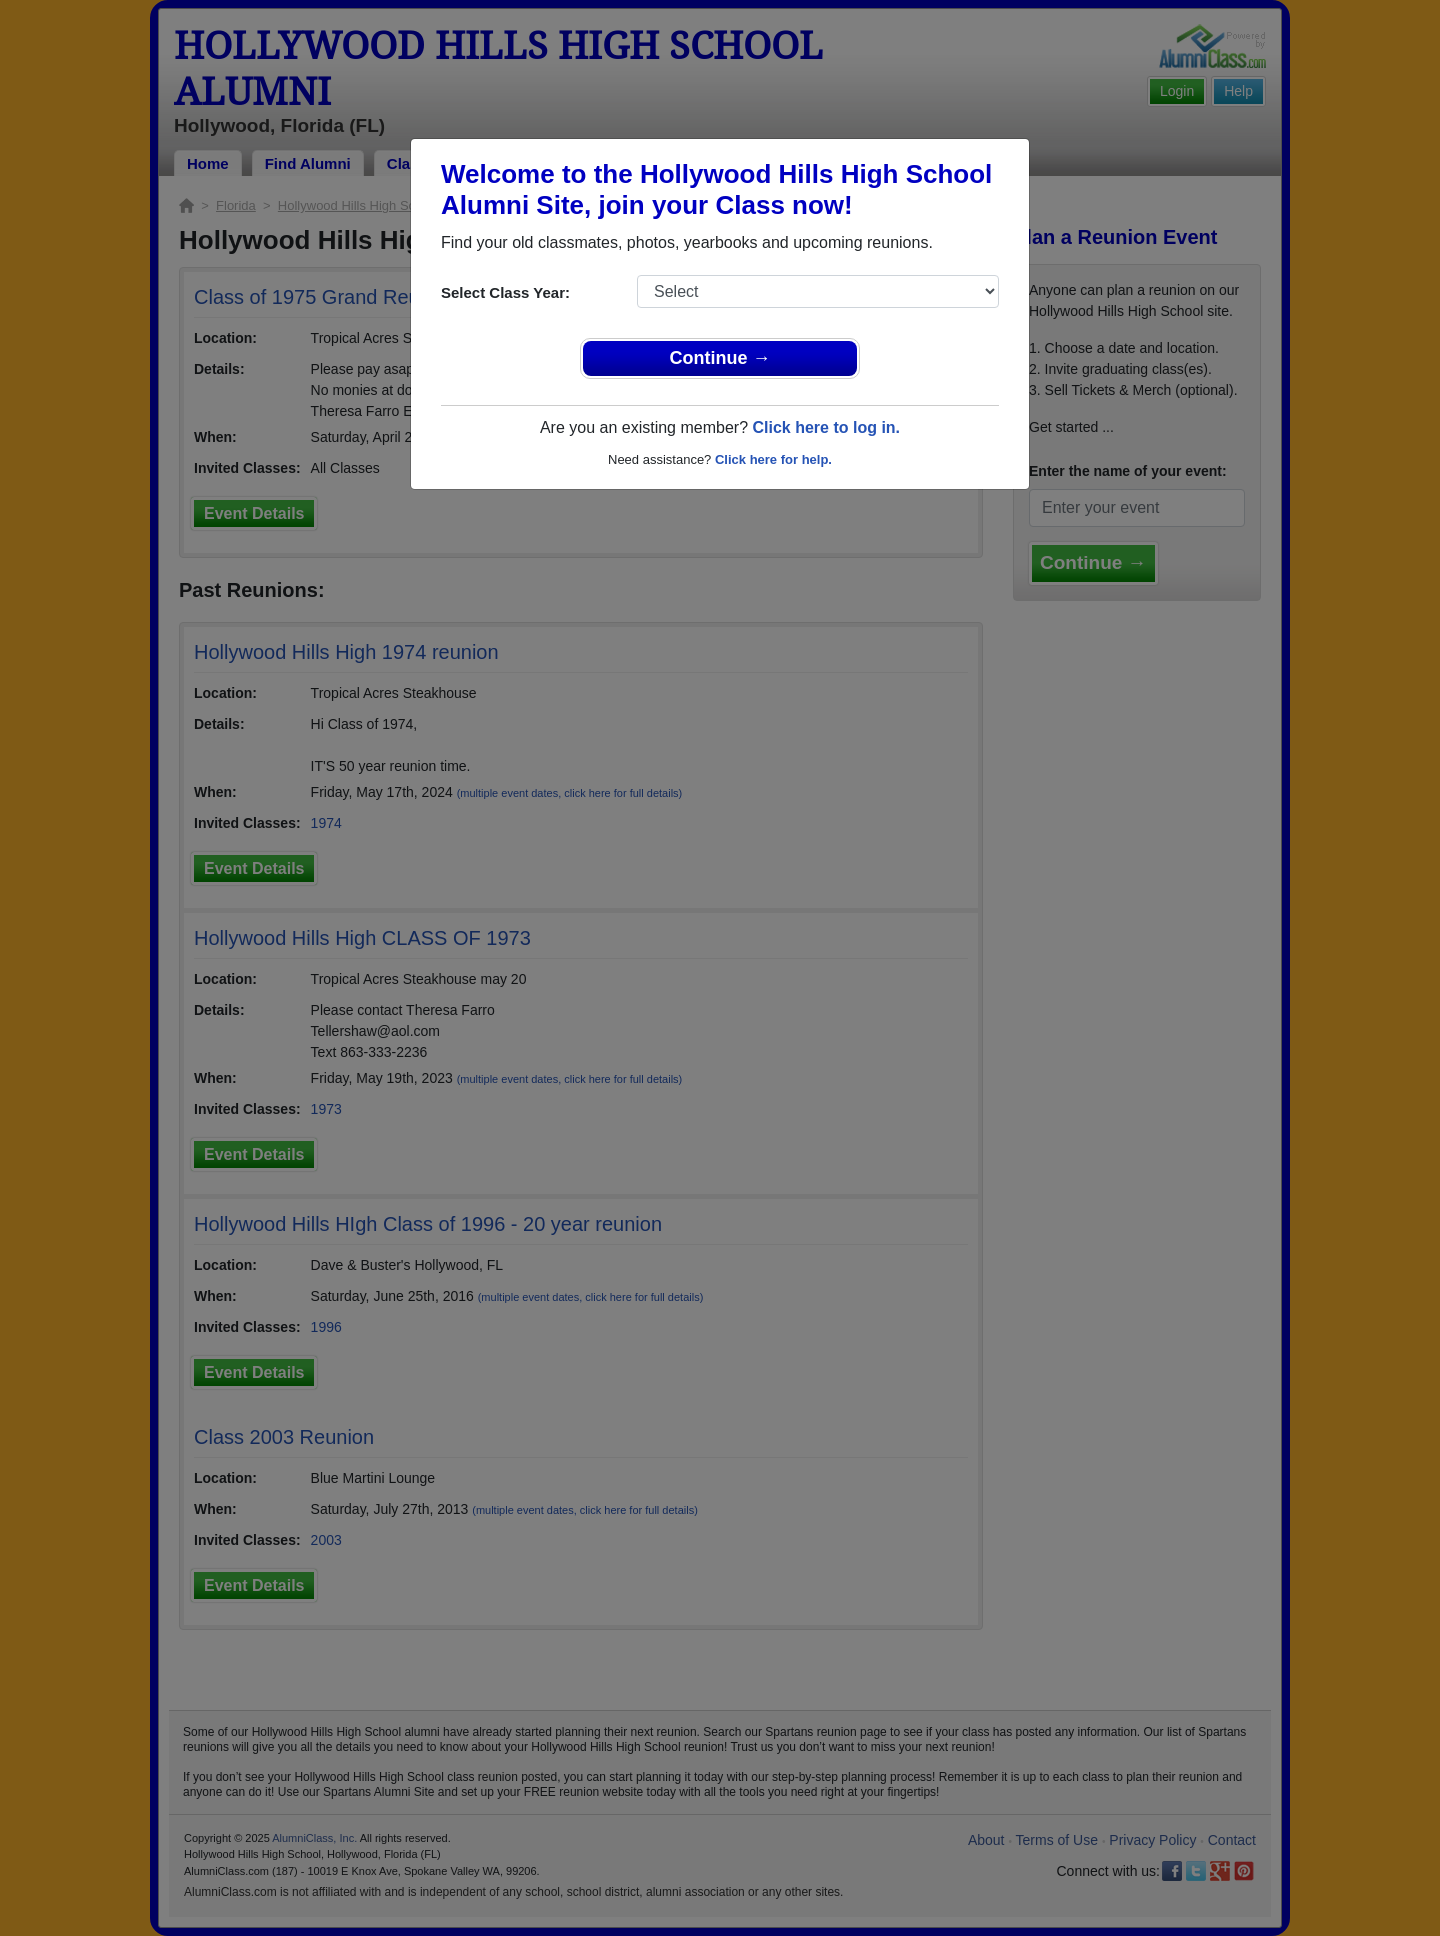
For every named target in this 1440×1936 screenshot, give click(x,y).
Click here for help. (773, 459)
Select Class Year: (505, 292)
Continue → (720, 358)
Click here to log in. (826, 427)
